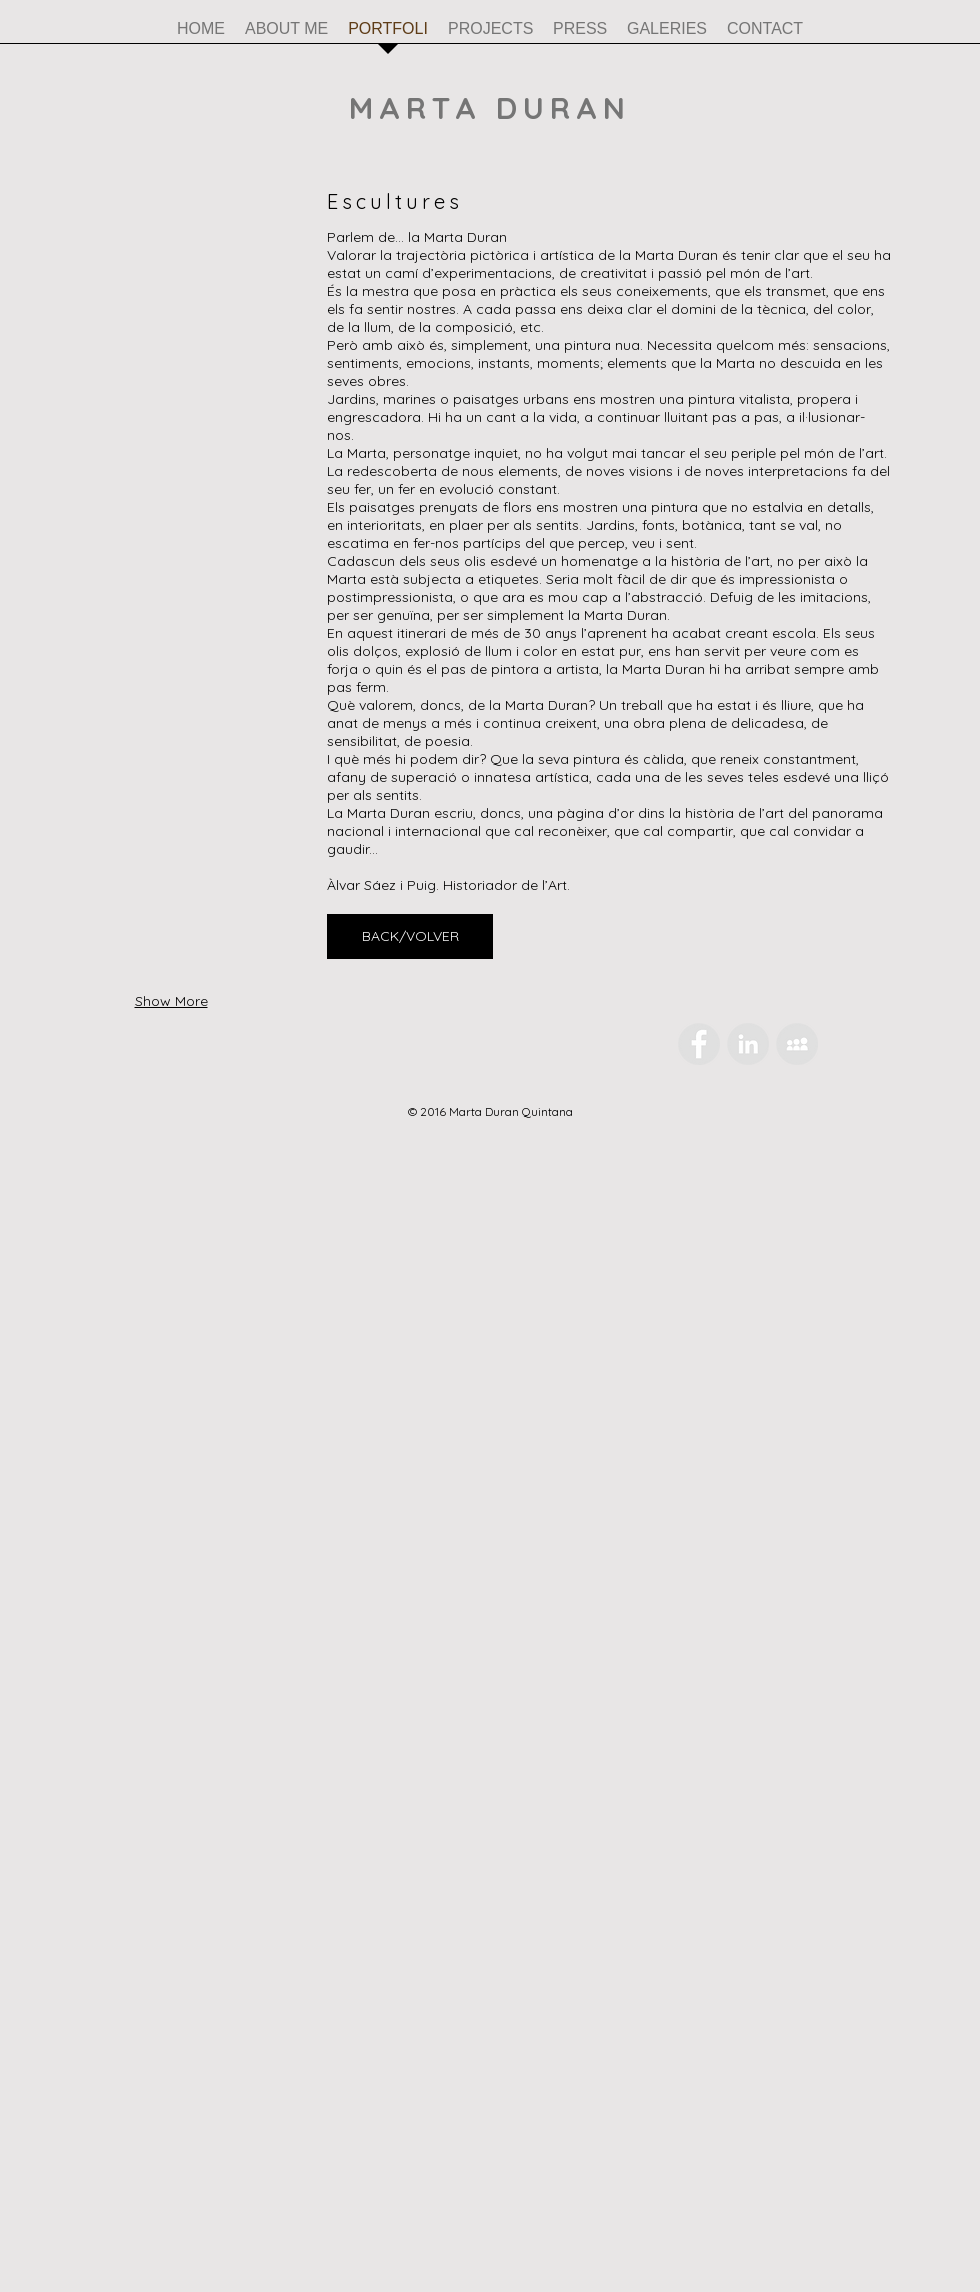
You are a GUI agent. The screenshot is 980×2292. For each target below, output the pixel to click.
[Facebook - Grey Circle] (699, 1044)
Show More (171, 1001)
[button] (171, 305)
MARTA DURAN (490, 108)
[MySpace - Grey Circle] (797, 1044)
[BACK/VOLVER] (410, 936)
